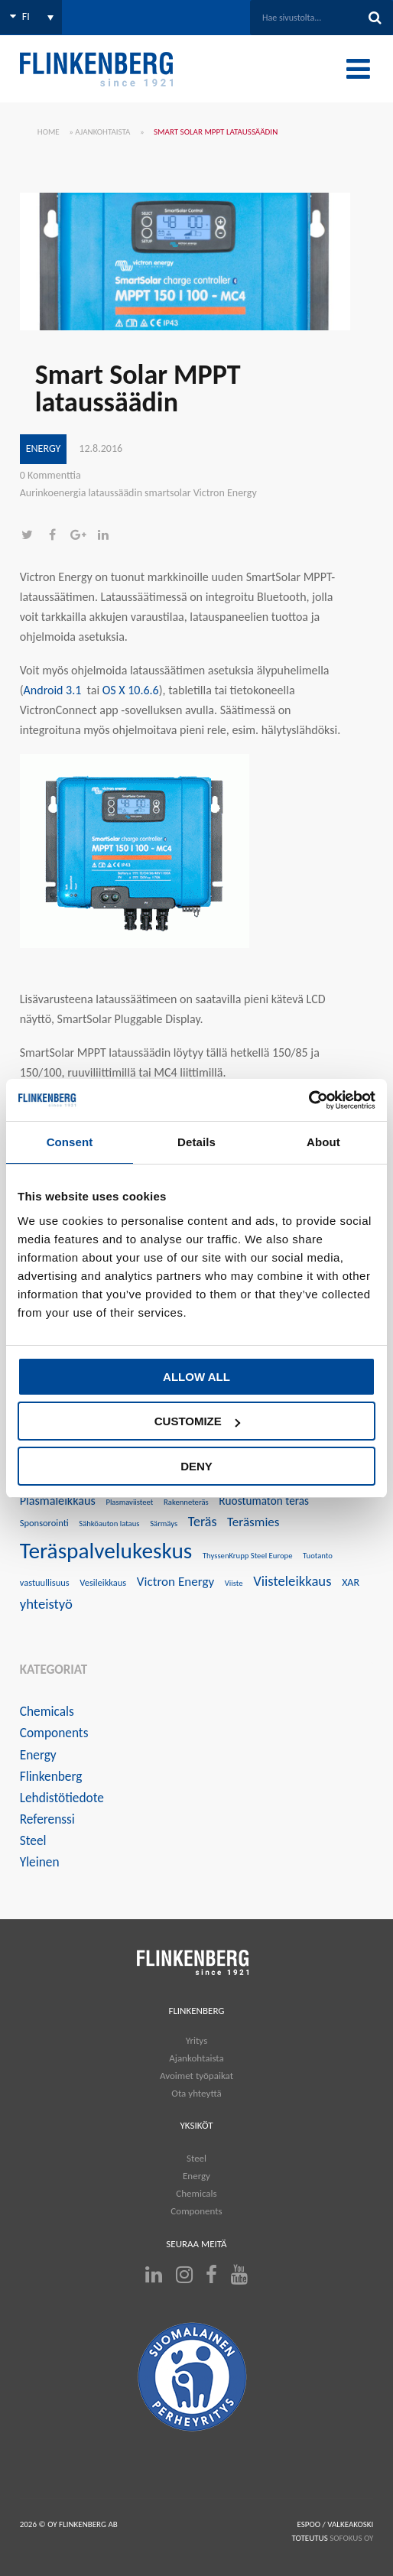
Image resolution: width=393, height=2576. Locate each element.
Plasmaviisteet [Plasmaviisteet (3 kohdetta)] (129, 1502)
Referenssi (47, 1819)
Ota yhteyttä (196, 2093)
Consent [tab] (70, 1141)
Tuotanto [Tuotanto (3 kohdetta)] (318, 1556)
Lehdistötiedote (62, 1797)
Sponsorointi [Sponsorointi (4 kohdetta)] (44, 1522)
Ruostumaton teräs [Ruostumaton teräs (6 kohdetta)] (264, 1500)
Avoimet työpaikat (196, 2075)
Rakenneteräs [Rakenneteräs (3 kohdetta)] (186, 1502)
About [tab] (323, 1141)
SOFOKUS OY (351, 2538)
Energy (43, 448)
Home (48, 132)
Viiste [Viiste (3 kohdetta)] (234, 1583)
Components (54, 1732)
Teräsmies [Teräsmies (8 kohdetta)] (253, 1522)
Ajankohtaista (102, 132)
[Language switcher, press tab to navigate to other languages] (31, 17)
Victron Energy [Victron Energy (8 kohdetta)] (175, 1582)
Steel (33, 1840)
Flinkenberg (51, 1776)
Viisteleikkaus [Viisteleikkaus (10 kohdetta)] (292, 1581)
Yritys (196, 2040)
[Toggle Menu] (358, 69)
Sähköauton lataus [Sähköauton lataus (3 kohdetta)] (109, 1523)
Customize (197, 1421)
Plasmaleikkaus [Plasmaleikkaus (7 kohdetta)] (58, 1500)
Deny (196, 1466)
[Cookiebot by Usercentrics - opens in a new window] (308, 1100)
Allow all (196, 1376)
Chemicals (47, 1711)
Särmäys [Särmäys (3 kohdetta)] (163, 1523)
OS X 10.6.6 (130, 690)
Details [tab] (196, 1141)
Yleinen (40, 1861)
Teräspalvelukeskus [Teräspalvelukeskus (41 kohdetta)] (106, 1550)
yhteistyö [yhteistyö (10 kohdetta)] (46, 1604)
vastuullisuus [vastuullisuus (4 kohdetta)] (45, 1582)
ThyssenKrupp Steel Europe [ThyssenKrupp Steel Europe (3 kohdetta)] (248, 1556)
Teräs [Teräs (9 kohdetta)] (202, 1521)
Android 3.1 (53, 690)
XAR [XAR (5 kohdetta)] (350, 1582)
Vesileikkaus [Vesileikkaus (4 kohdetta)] (103, 1582)
